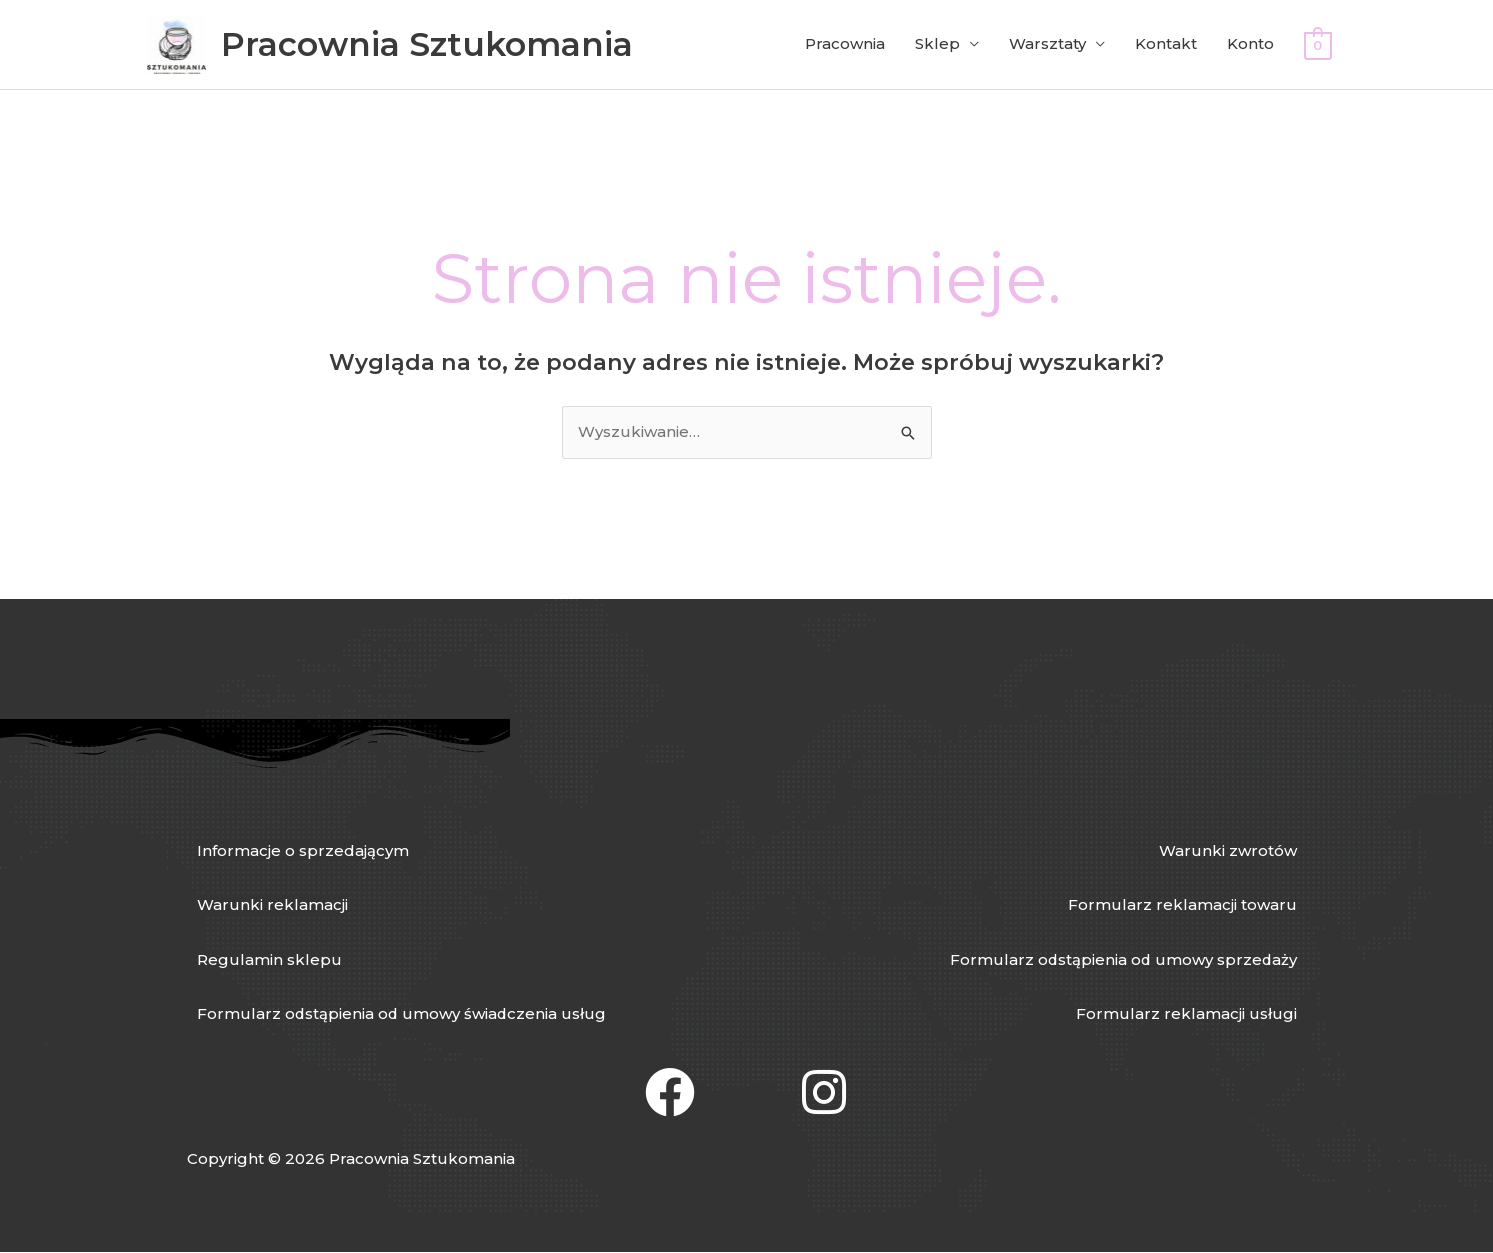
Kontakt (1166, 44)
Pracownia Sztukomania (428, 44)
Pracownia (845, 44)
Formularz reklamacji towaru (1182, 904)
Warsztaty (1047, 44)
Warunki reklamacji (272, 904)
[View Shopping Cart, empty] (1317, 44)
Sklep (937, 44)
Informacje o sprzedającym (303, 850)
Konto (1250, 44)
